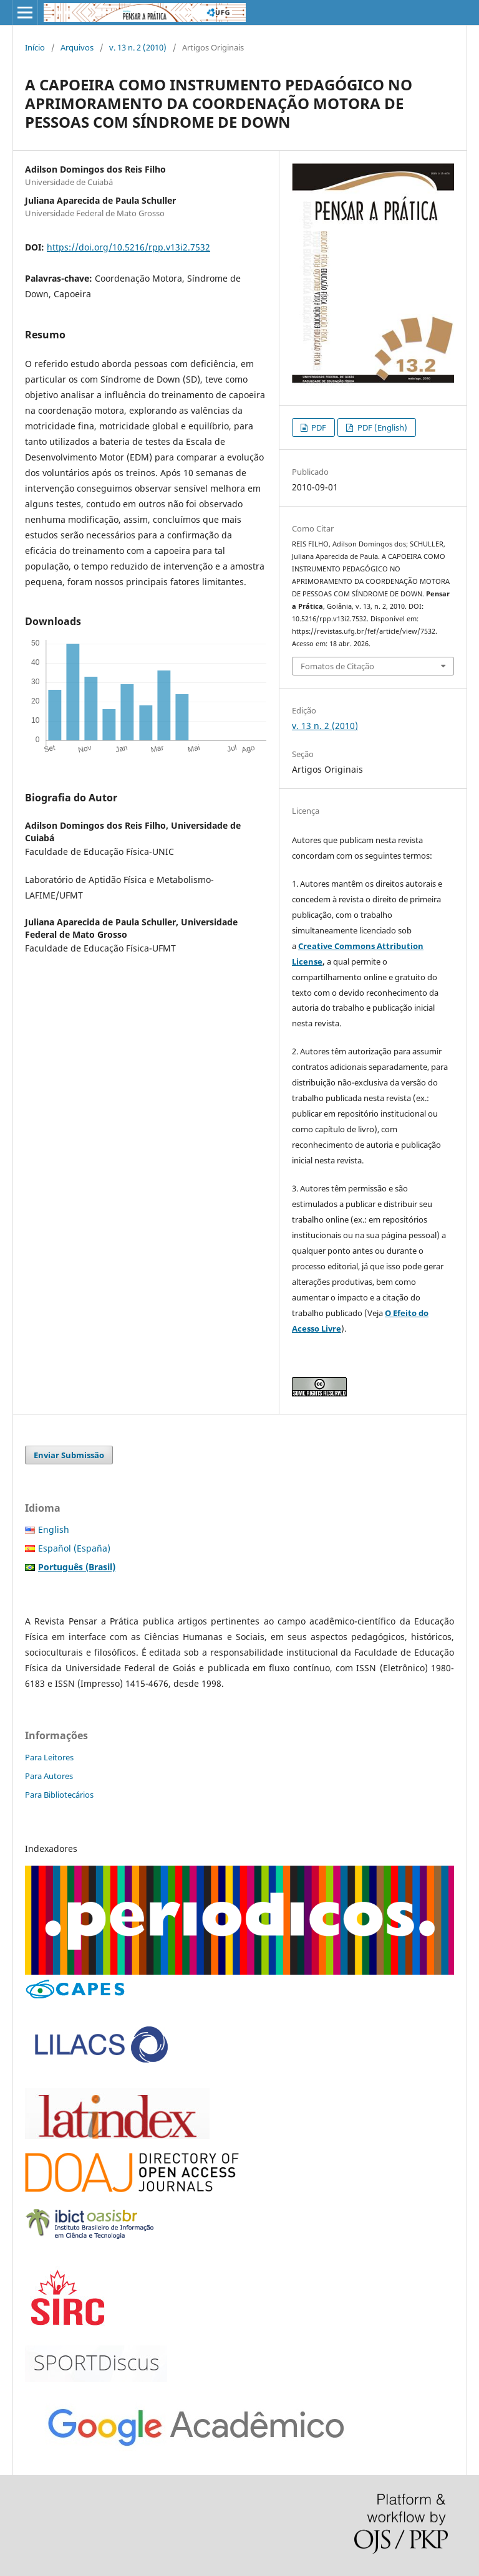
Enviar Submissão (69, 1455)
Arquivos (77, 47)
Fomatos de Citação (337, 666)
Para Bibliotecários (59, 1794)
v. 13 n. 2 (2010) (138, 47)
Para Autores (49, 1776)
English (53, 1529)
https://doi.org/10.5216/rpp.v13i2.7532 (128, 247)
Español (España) (74, 1548)
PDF (317, 427)
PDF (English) (381, 427)
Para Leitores (49, 1757)
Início (35, 47)
